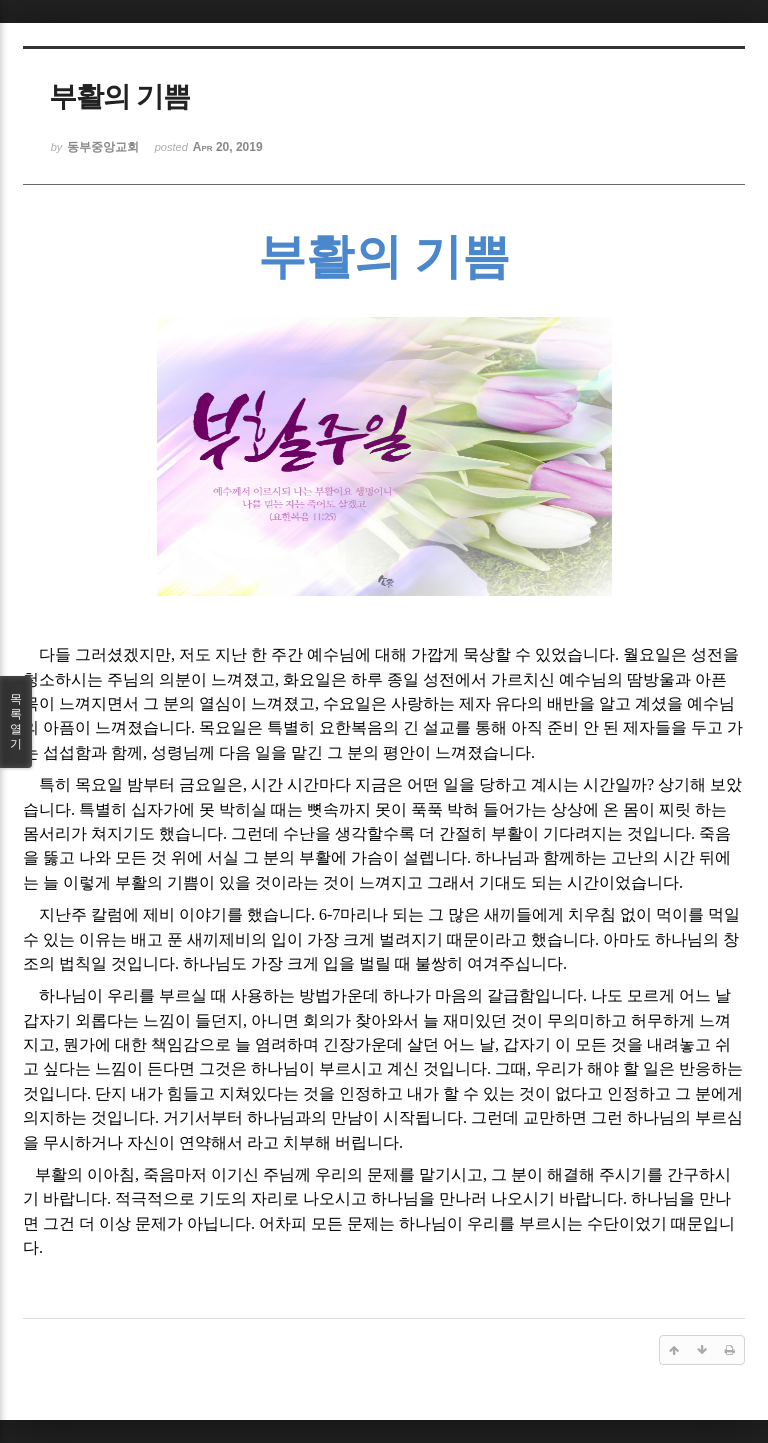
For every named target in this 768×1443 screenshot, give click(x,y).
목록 (16, 722)
